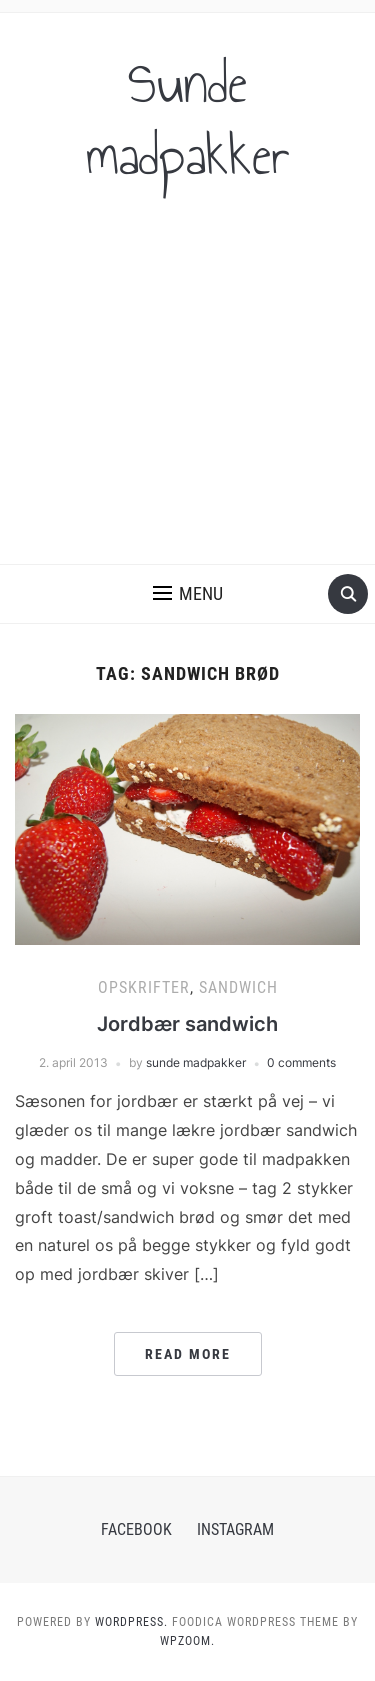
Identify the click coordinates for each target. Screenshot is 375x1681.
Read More (188, 1354)
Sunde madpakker (188, 120)
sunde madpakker (196, 1062)
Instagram (235, 1529)
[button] (188, 594)
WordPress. (131, 1622)
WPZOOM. (187, 1641)
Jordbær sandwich (187, 1024)
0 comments (301, 1062)
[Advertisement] (187, 390)
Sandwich (238, 987)
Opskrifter (144, 987)
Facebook (136, 1529)
